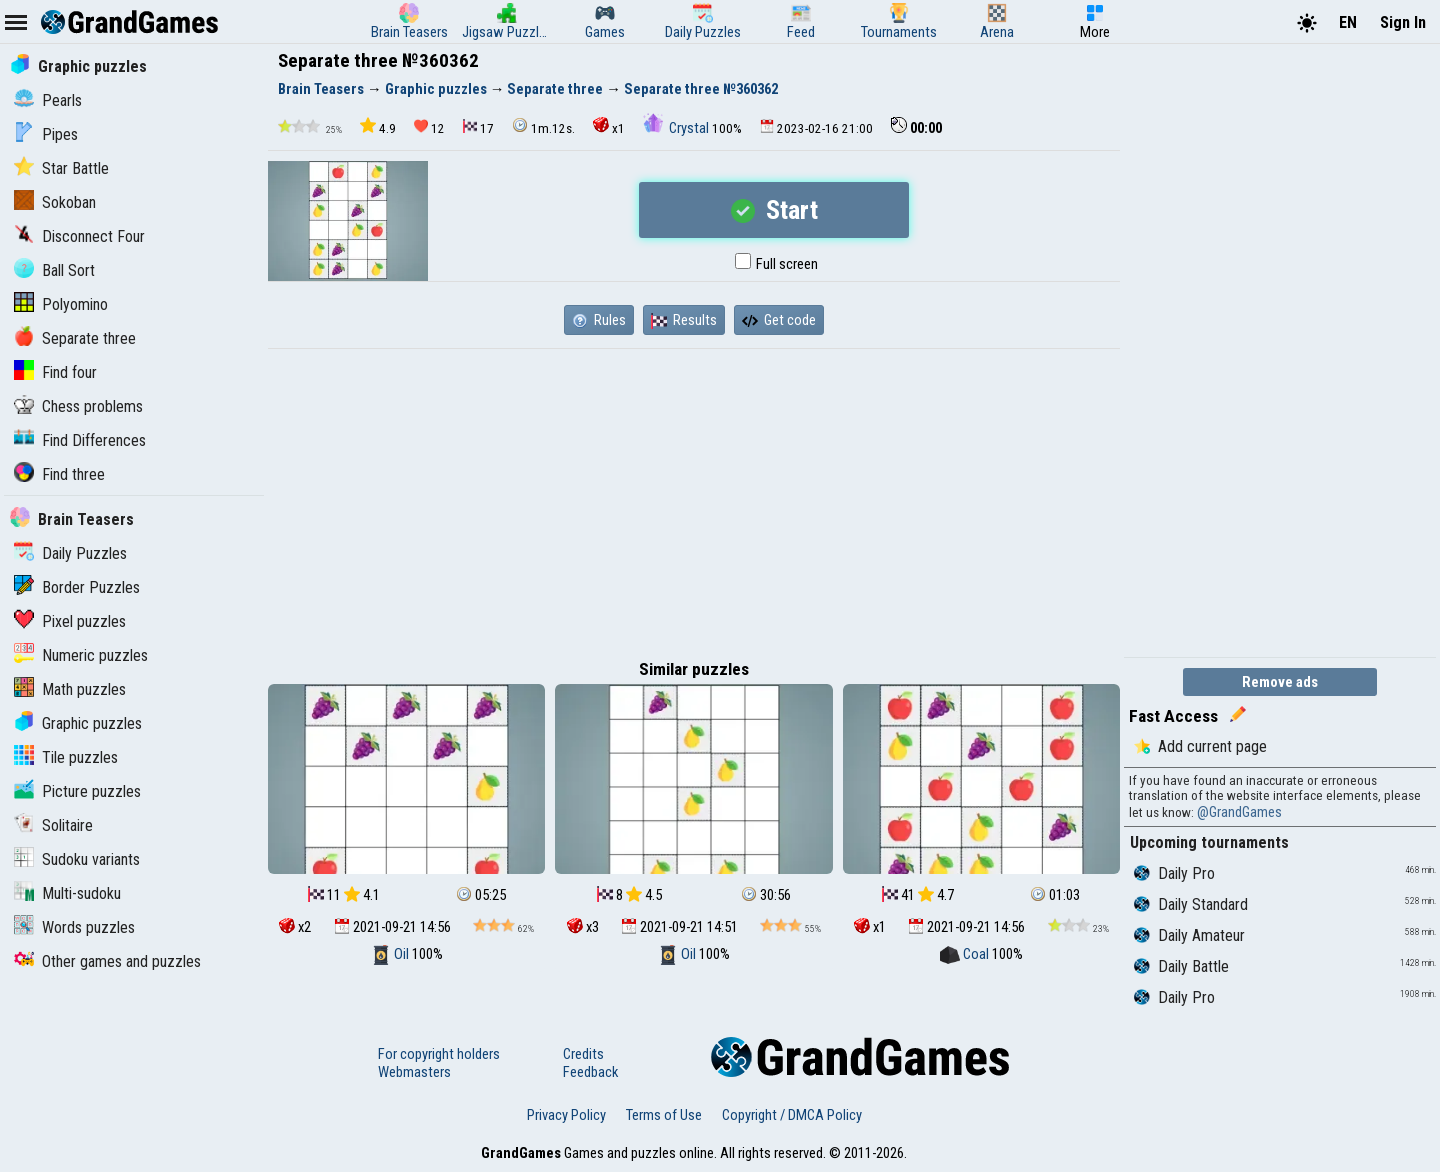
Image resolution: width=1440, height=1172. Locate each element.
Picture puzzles (77, 791)
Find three (59, 474)
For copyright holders (439, 1054)
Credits (583, 1054)
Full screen (776, 264)
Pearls (48, 100)
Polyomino (61, 304)
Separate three (75, 338)
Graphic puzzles (78, 66)
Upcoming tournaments (1209, 842)
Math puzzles (70, 689)
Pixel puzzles (70, 621)
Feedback (590, 1072)
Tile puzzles (66, 757)
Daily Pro (1174, 873)
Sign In (1403, 22)
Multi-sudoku (67, 893)
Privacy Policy (566, 1115)
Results (684, 320)
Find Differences (80, 440)
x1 (609, 126)
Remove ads (1280, 682)
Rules (599, 320)
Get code (779, 320)
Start (774, 210)
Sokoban (55, 202)
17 (478, 127)
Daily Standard (1191, 904)
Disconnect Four (79, 236)
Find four (55, 372)
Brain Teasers (72, 519)
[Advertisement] (694, 499)
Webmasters (414, 1072)
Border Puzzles (77, 587)
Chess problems (78, 406)
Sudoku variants (77, 859)
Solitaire (53, 825)
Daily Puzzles (70, 553)
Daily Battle (1181, 966)
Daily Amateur (1189, 935)
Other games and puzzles (107, 961)
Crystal (677, 128)
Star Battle (61, 168)
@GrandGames (1239, 812)
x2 (295, 927)
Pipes (46, 134)
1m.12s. (543, 126)
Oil (391, 954)
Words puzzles (74, 927)
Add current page (1200, 746)
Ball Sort (54, 270)
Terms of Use (664, 1115)
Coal (966, 954)
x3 (583, 927)
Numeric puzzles (81, 655)
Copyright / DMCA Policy (792, 1115)
